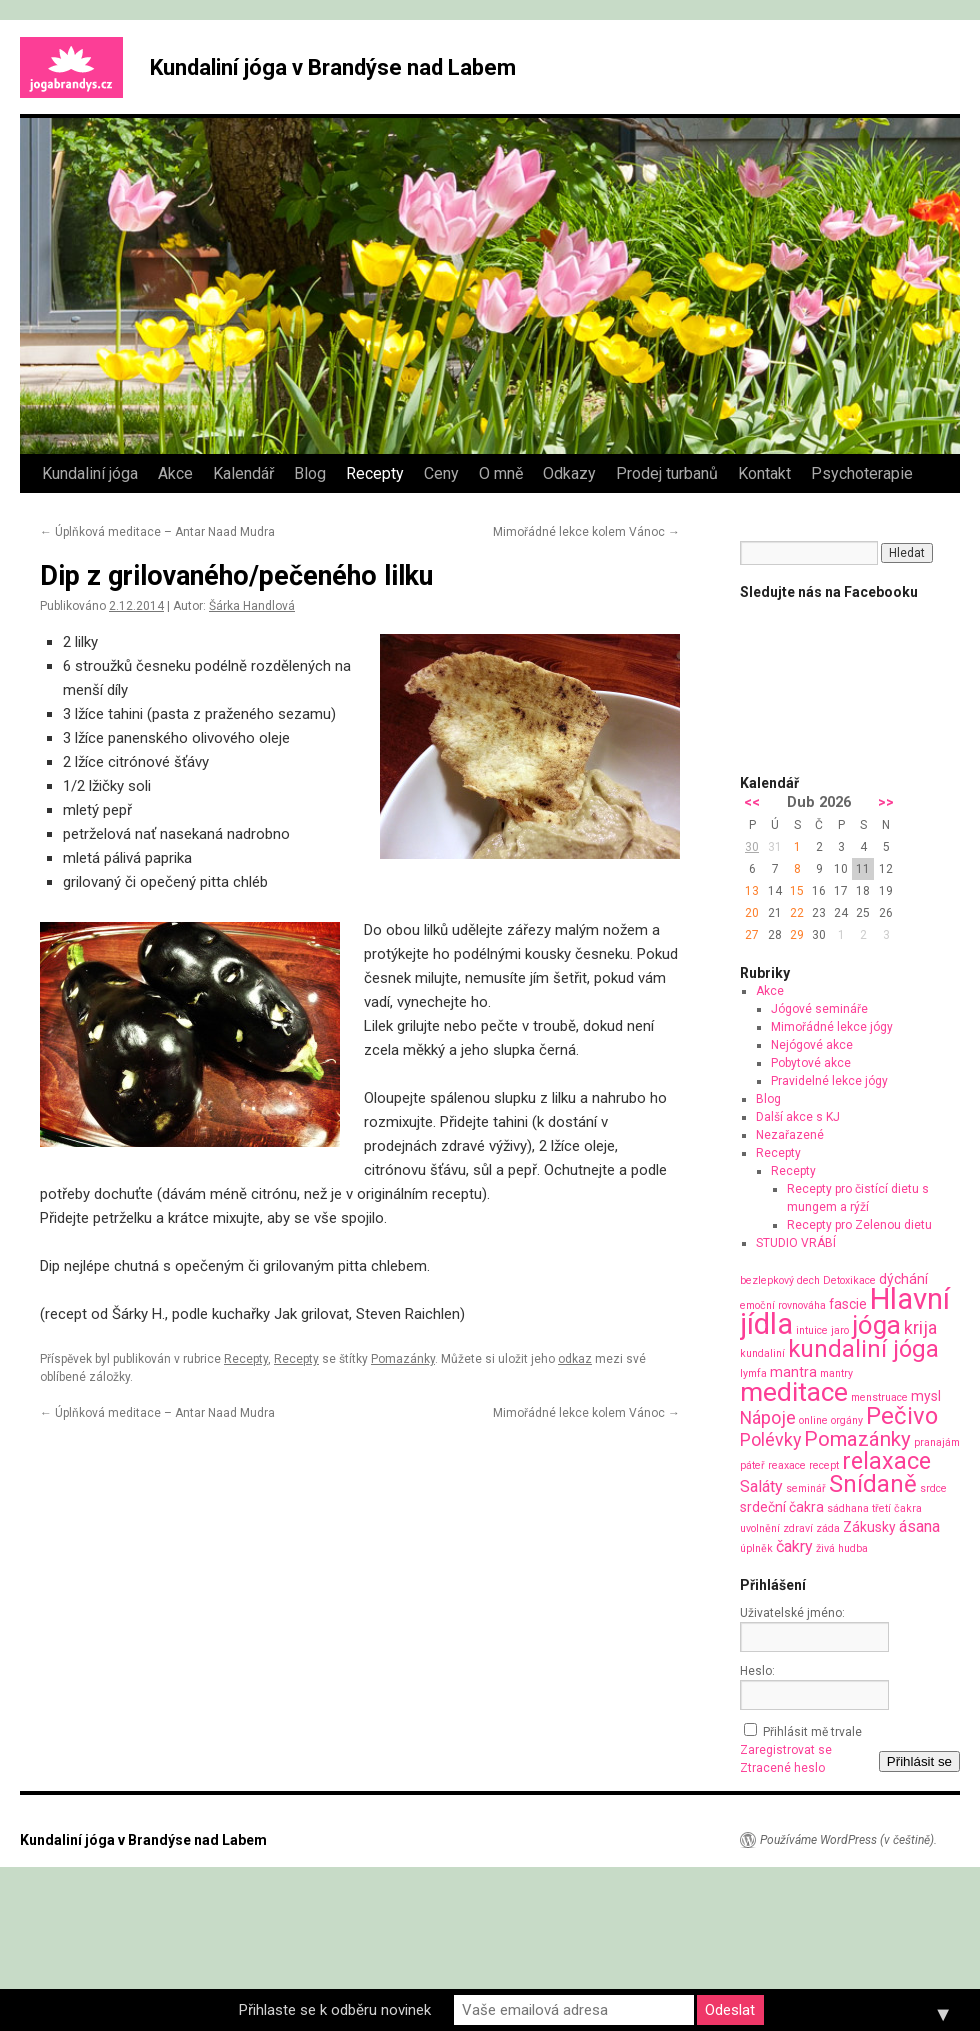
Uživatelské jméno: (792, 1613)
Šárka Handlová (252, 606)
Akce (175, 473)
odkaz (575, 1359)
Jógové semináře (819, 1009)
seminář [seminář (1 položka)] (806, 1488)
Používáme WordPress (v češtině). (848, 1840)
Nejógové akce (812, 1045)
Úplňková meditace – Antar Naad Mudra (157, 532)
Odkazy (569, 473)
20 (752, 913)
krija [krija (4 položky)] (920, 1327)
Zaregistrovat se (786, 1750)
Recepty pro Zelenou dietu (859, 1225)
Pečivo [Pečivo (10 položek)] (902, 1416)
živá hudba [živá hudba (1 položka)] (842, 1548)
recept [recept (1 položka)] (824, 1465)
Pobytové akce (811, 1063)
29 (797, 935)
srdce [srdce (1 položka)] (933, 1488)
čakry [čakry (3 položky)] (794, 1546)
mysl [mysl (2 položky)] (926, 1396)
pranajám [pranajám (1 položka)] (937, 1442)
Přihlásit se (919, 1761)
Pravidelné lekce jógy (829, 1081)
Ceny (441, 473)
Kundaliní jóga (90, 473)
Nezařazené (790, 1135)
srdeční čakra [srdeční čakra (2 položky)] (782, 1507)
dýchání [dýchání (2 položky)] (903, 1279)
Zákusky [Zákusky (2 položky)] (869, 1527)
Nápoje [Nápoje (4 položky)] (768, 1417)
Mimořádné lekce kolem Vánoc (586, 532)
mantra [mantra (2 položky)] (793, 1372)
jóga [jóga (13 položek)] (876, 1325)
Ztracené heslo (782, 1768)
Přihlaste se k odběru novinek (335, 2010)
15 (797, 891)
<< (752, 802)
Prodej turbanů (667, 473)
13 (752, 891)
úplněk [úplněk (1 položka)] (756, 1548)
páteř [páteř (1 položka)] (752, 1465)
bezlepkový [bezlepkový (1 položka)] (767, 1280)
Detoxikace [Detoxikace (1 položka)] (849, 1280)
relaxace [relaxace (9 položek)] (886, 1461)
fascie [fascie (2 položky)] (848, 1304)
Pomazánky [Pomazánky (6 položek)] (857, 1439)
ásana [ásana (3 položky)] (919, 1526)
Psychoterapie (862, 473)
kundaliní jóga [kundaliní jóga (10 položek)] (863, 1349)
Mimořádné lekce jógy (832, 1027)
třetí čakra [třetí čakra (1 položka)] (897, 1508)
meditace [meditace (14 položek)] (794, 1391)
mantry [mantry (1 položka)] (836, 1373)
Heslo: (757, 1671)
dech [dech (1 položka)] (808, 1280)
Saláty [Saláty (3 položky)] (761, 1486)
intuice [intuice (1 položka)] (812, 1330)
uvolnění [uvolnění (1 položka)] (760, 1528)
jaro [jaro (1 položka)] (840, 1330)
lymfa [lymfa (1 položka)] (753, 1373)
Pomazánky (403, 1359)
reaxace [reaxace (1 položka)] (787, 1465)
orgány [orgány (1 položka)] (847, 1420)
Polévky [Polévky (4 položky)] (770, 1439)
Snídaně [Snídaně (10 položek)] (873, 1484)
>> (886, 802)
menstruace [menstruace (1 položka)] (879, 1397)
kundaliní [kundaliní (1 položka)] (762, 1353)
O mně (501, 473)
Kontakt (764, 473)
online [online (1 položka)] (813, 1420)
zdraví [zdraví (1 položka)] (798, 1528)
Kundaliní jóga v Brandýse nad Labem (333, 67)
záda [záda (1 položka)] (828, 1528)
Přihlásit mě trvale (812, 1732)
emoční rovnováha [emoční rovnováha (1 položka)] (783, 1305)
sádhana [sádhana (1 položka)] (848, 1508)
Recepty (375, 473)
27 (752, 935)
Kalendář (243, 473)
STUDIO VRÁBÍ (796, 1243)
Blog (310, 473)
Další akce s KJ (798, 1117)
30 (752, 847)
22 (797, 913)
